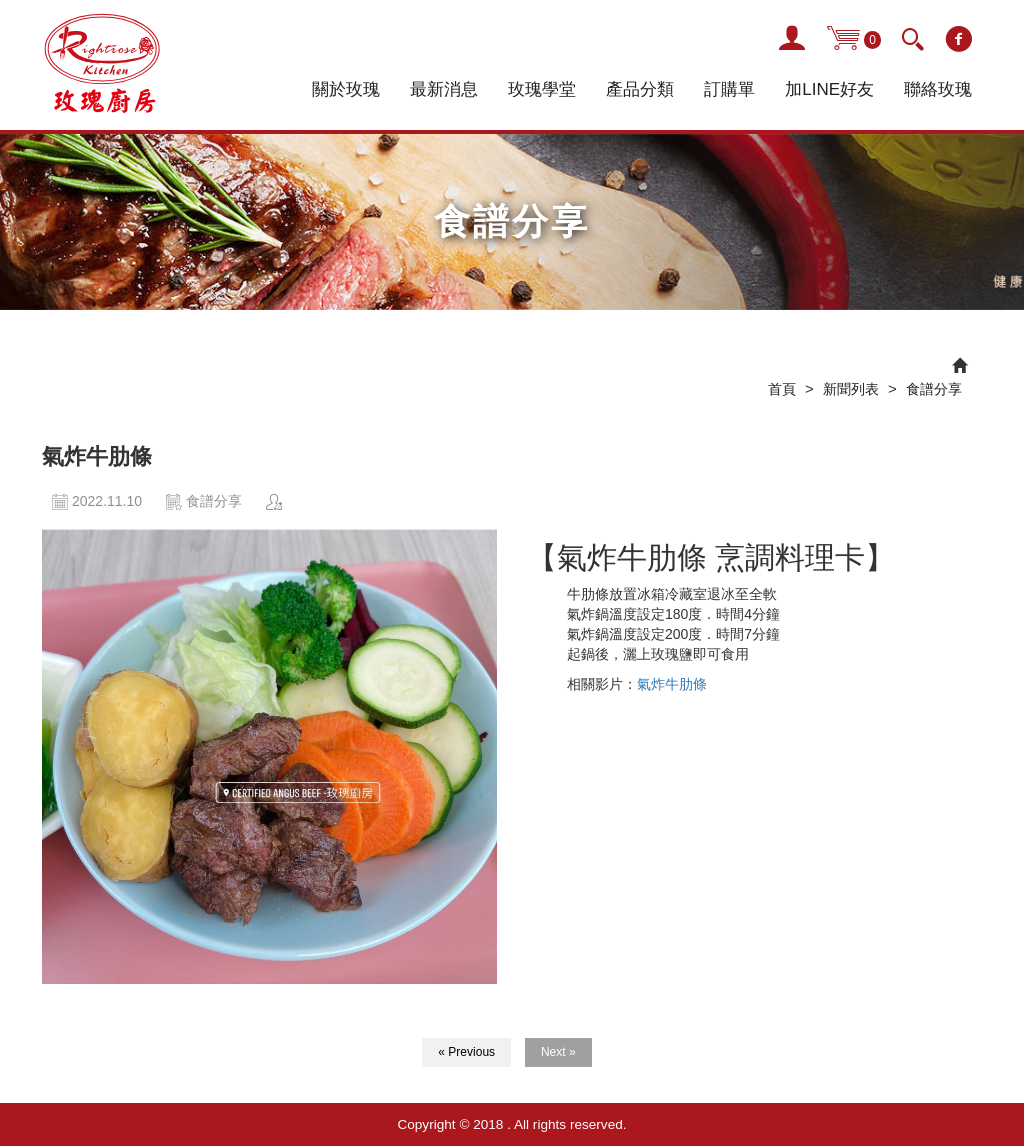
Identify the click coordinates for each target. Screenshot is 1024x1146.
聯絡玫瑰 (938, 89)
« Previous (466, 1052)
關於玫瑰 (346, 89)
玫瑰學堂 (542, 89)
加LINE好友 (829, 89)
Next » (558, 1052)
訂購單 (729, 89)
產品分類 (640, 89)
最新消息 (444, 89)
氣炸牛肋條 (672, 684)
